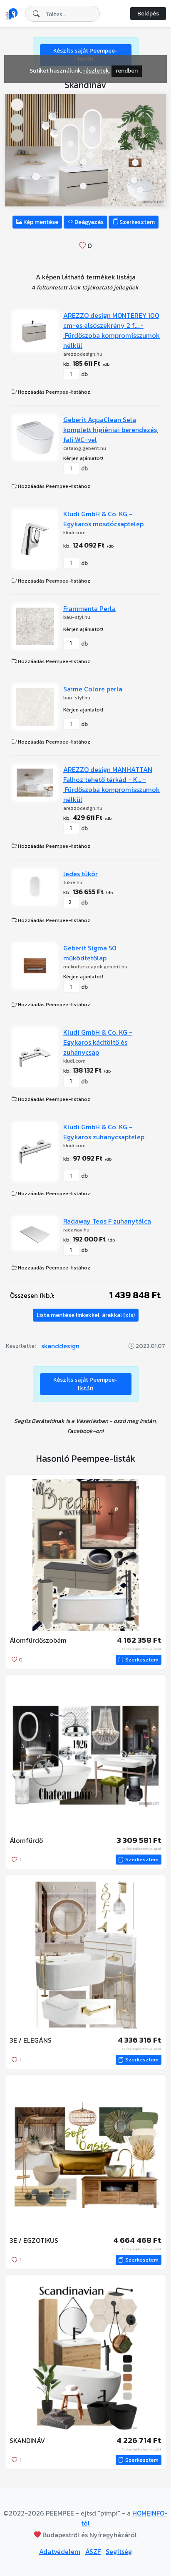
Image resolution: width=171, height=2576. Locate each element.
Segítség (119, 2551)
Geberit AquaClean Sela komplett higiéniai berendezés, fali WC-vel (110, 430)
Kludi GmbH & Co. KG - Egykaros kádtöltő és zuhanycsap (97, 1042)
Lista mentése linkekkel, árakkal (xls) (86, 1315)
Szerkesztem (133, 222)
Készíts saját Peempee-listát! (85, 1384)
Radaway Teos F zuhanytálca (107, 1221)
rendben (127, 70)
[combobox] (62, 14)
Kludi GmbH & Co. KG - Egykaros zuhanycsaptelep (103, 1132)
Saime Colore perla (92, 689)
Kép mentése (37, 222)
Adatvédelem (59, 2551)
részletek (96, 70)
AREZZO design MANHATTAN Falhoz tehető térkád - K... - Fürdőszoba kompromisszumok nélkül (111, 784)
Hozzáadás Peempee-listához (51, 392)
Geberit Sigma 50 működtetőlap (89, 953)
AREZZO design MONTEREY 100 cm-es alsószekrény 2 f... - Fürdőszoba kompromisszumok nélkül (111, 330)
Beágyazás (85, 222)
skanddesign (60, 1346)
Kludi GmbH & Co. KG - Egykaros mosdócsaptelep (103, 519)
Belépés (148, 13)
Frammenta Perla (89, 608)
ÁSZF (93, 2551)
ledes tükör (80, 874)
